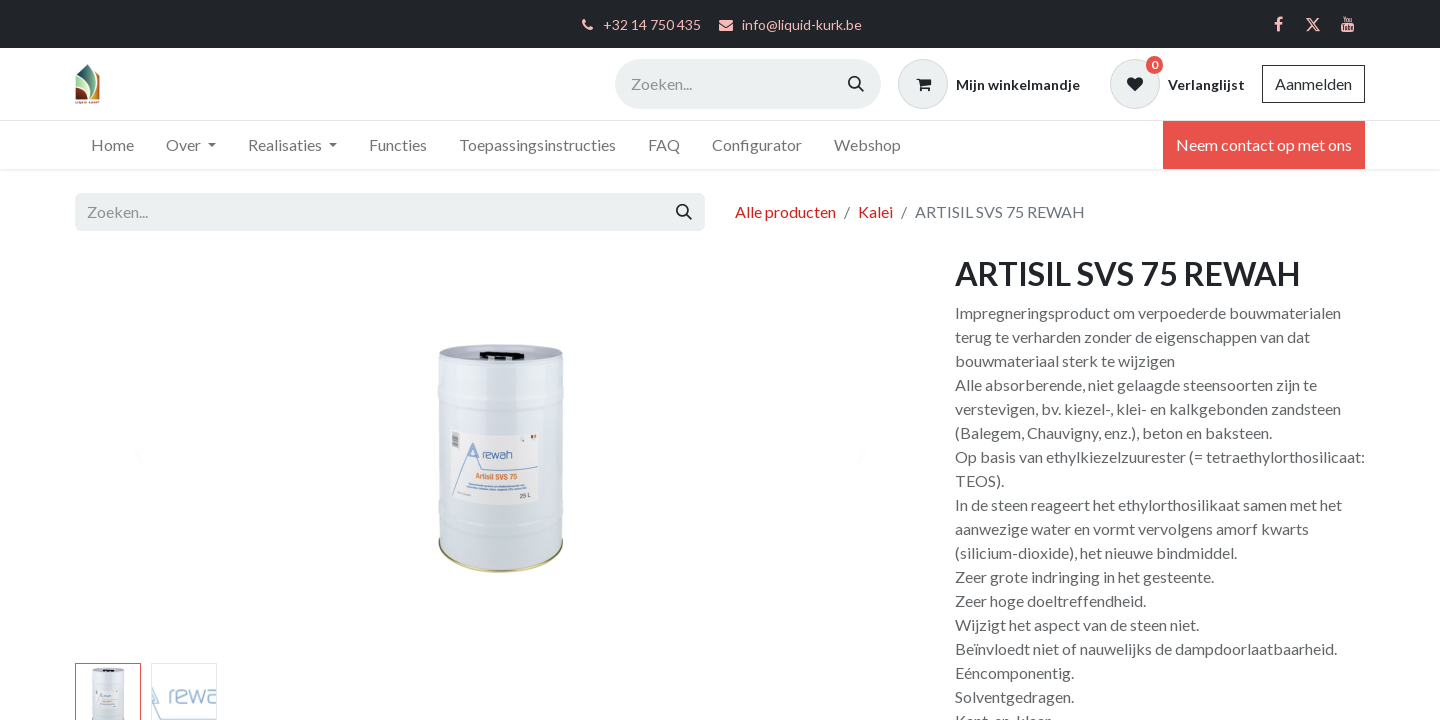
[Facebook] (1278, 24)
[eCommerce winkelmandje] (989, 84)
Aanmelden (1313, 83)
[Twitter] (1313, 24)
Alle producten (785, 211)
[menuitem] (112, 145)
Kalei (875, 211)
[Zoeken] (856, 84)
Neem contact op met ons (1264, 144)
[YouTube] (1348, 24)
